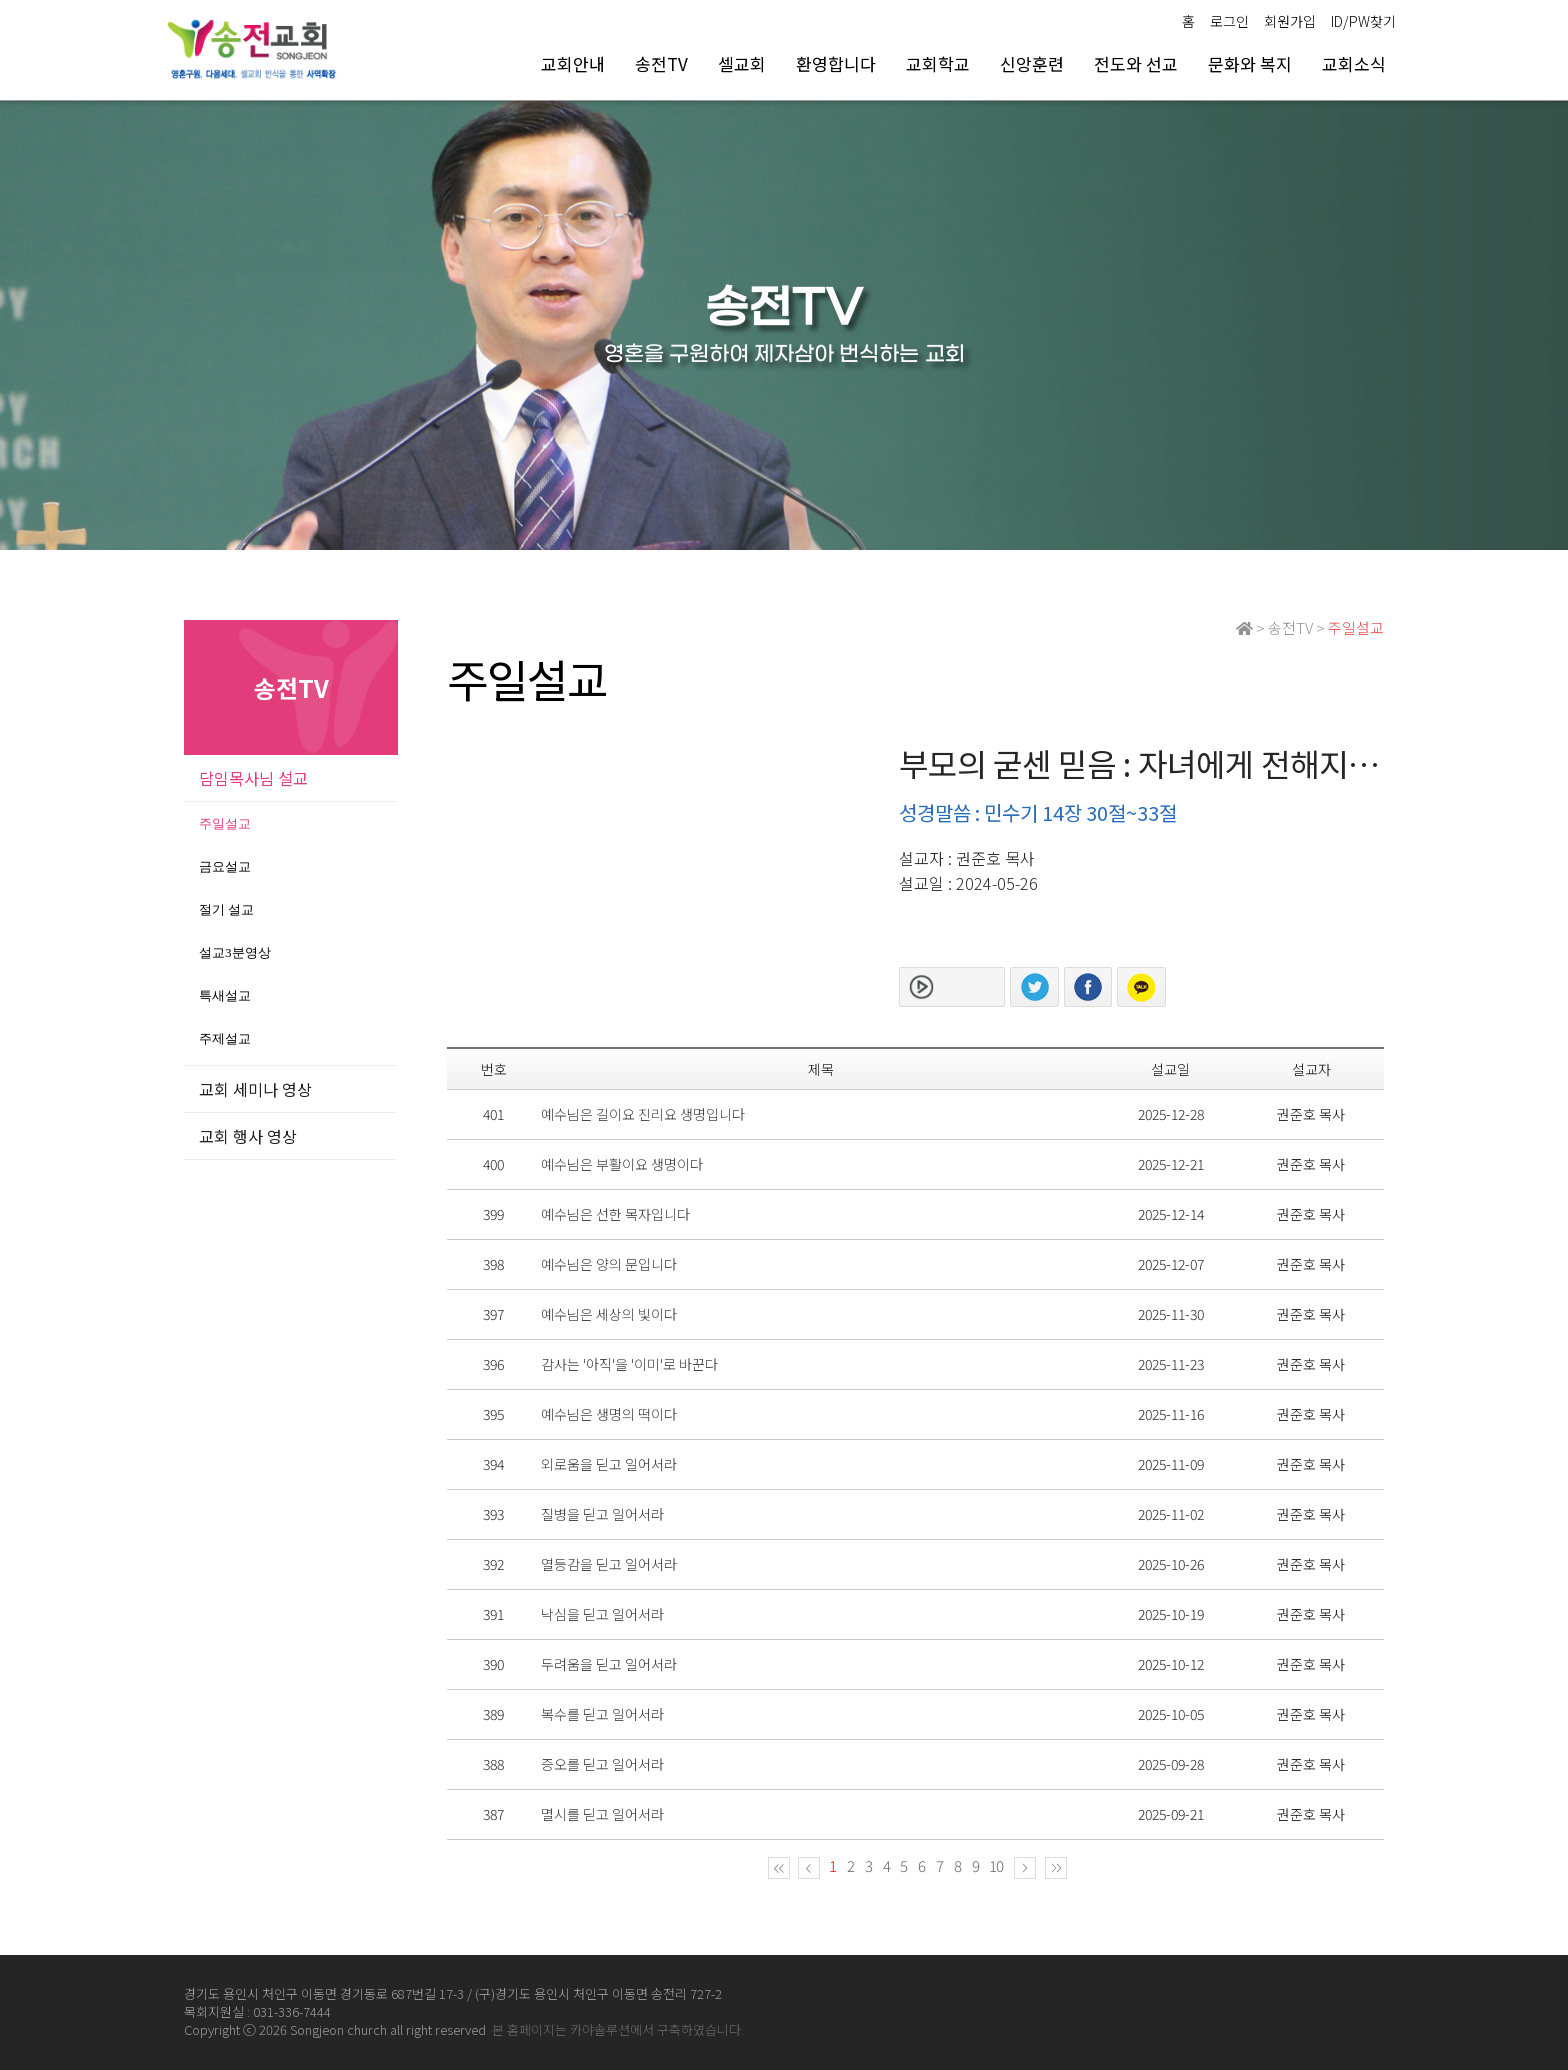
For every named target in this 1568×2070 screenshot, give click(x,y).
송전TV (661, 63)
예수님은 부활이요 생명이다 (622, 1164)
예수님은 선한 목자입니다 (615, 1214)
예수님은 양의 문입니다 (609, 1264)
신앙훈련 (1032, 63)
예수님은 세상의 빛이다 (609, 1314)
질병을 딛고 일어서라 (602, 1514)
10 (996, 1865)
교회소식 (1354, 63)
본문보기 (967, 987)
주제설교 (225, 1038)
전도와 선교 (1136, 63)
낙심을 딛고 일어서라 (602, 1614)
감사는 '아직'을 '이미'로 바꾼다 (629, 1364)
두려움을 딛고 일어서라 (609, 1664)
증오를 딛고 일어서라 (602, 1764)
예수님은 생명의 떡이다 (609, 1414)
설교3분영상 (235, 952)
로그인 (1229, 21)
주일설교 (225, 823)
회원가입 (1290, 21)
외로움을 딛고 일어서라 (609, 1464)
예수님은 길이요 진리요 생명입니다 (643, 1114)
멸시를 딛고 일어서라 (602, 1814)
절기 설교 (226, 909)
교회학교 (938, 63)
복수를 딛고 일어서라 (602, 1714)
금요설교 (225, 866)
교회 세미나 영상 (255, 1089)
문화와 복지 (1250, 63)
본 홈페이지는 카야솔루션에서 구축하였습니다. (618, 2029)
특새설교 (225, 995)
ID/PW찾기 (1363, 21)
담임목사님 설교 (253, 778)
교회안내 (573, 63)
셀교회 (742, 63)
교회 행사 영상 (248, 1136)
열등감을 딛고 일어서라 (609, 1564)
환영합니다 (836, 63)
